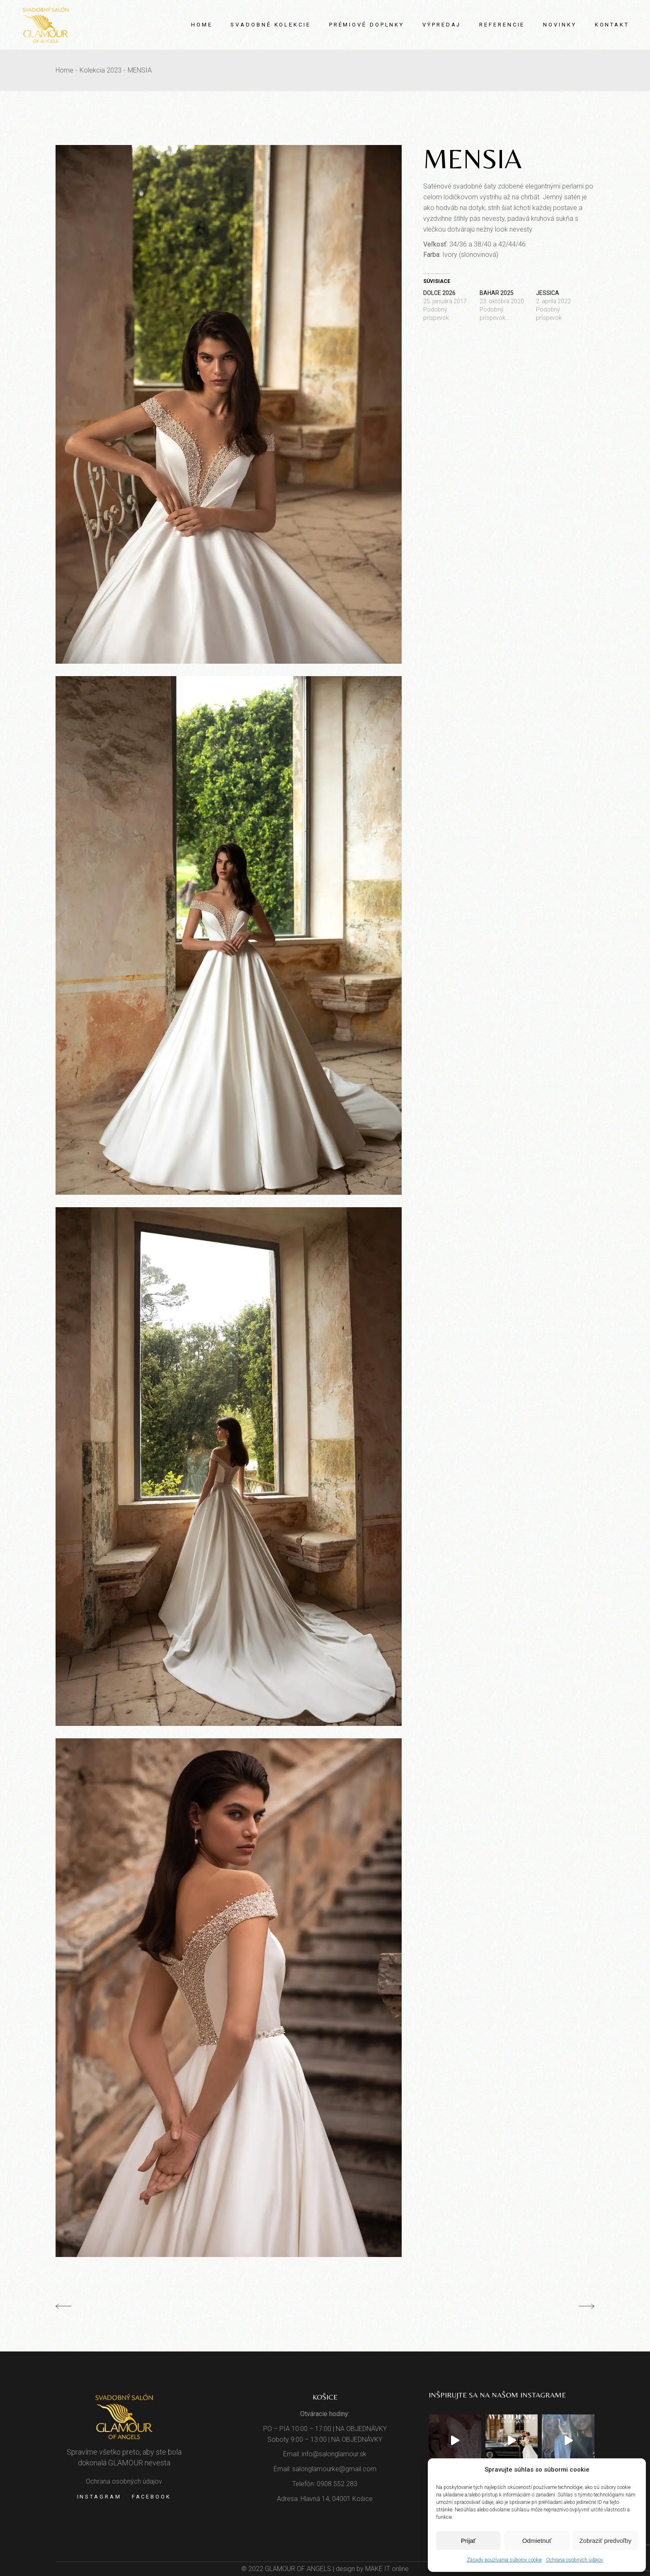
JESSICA (547, 293)
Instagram (99, 2497)
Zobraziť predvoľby (605, 2540)
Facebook (151, 2497)
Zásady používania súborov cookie (504, 2560)
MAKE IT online (387, 2569)
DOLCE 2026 (439, 293)
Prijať (468, 2540)
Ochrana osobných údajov (574, 2560)
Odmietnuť (537, 2540)
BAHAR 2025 (497, 293)
